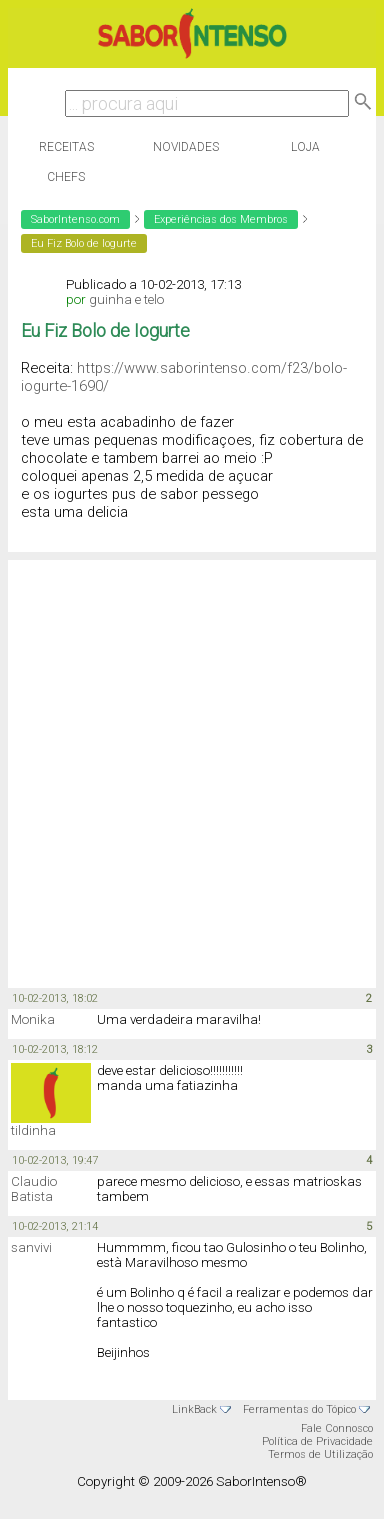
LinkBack (194, 1409)
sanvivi (31, 1247)
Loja (305, 147)
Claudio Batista (34, 1189)
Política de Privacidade (317, 1441)
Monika (33, 1019)
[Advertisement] (187, 772)
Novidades (186, 147)
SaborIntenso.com (75, 219)
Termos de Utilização (320, 1454)
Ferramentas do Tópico (299, 1409)
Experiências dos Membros (221, 219)
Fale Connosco (337, 1428)
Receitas (66, 147)
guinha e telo (126, 299)
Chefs (66, 177)
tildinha (33, 1130)
